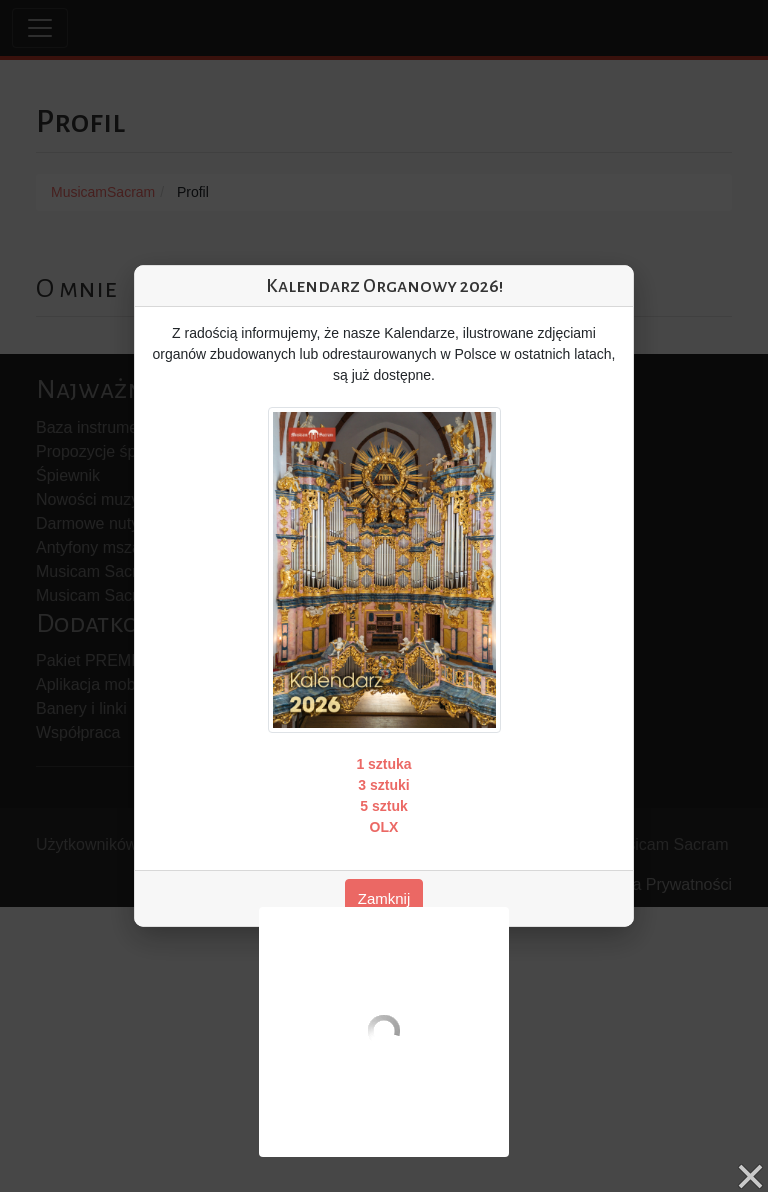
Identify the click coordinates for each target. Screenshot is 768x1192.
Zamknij (384, 898)
